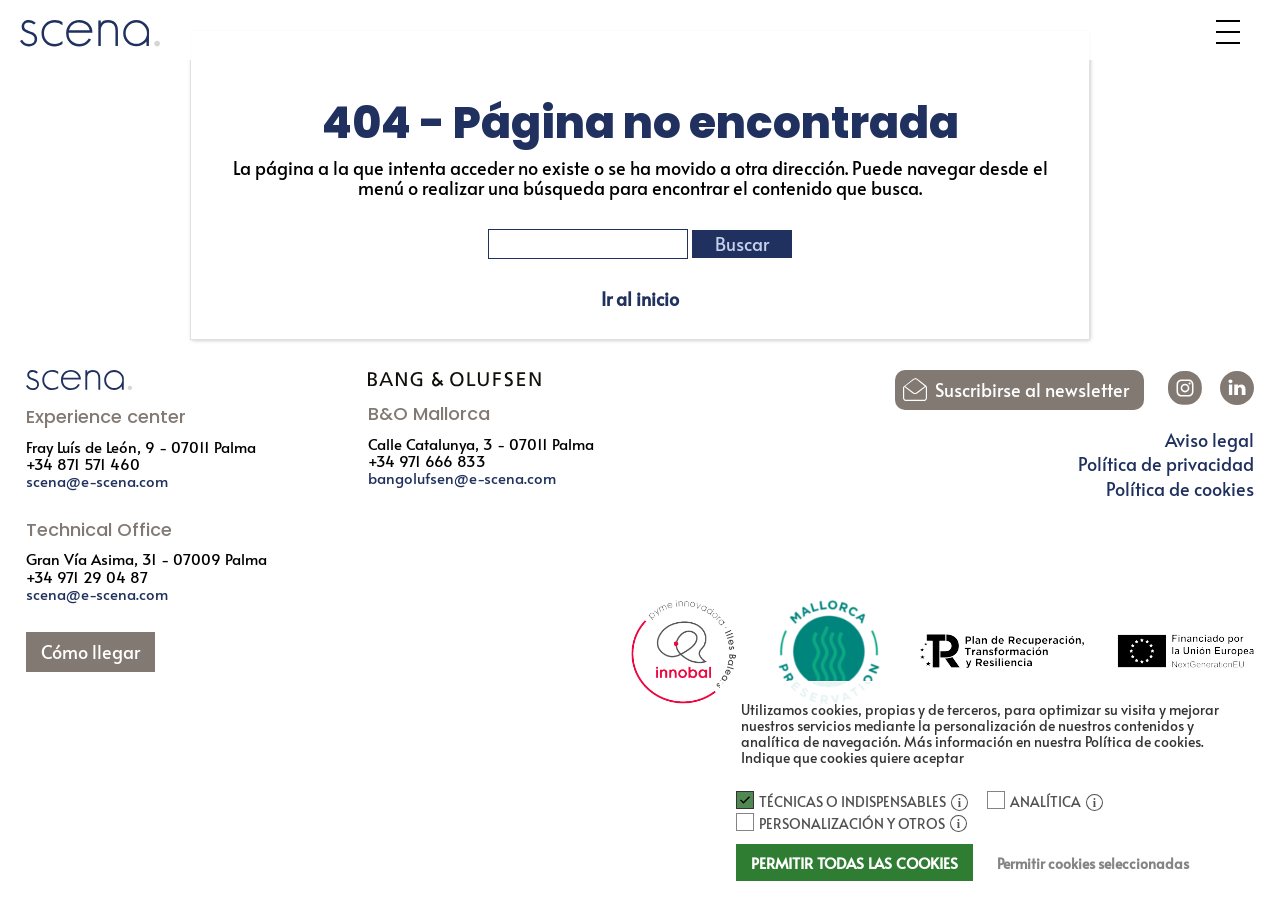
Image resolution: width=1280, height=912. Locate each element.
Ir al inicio (640, 299)
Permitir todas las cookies (854, 862)
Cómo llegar (90, 652)
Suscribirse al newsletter (1032, 390)
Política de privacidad (1166, 464)
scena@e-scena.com (97, 480)
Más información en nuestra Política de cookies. (1054, 741)
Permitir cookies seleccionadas (1093, 863)
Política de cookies (1180, 489)
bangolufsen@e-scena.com (462, 477)
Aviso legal (1209, 440)
